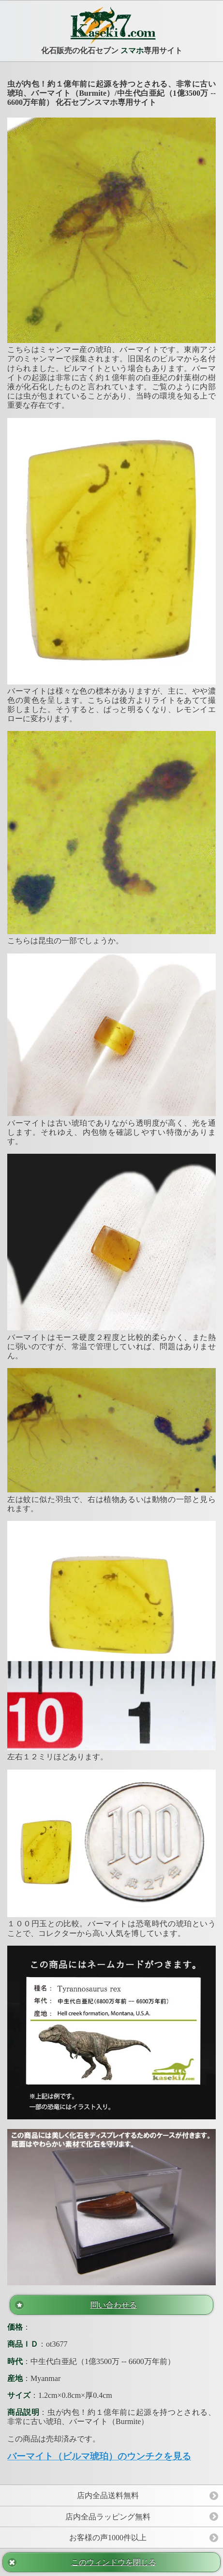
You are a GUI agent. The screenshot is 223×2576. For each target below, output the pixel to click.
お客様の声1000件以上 (108, 2537)
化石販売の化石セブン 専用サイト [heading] (111, 30)
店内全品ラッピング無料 (107, 2517)
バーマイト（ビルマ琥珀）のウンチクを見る (99, 2456)
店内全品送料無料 (108, 2495)
